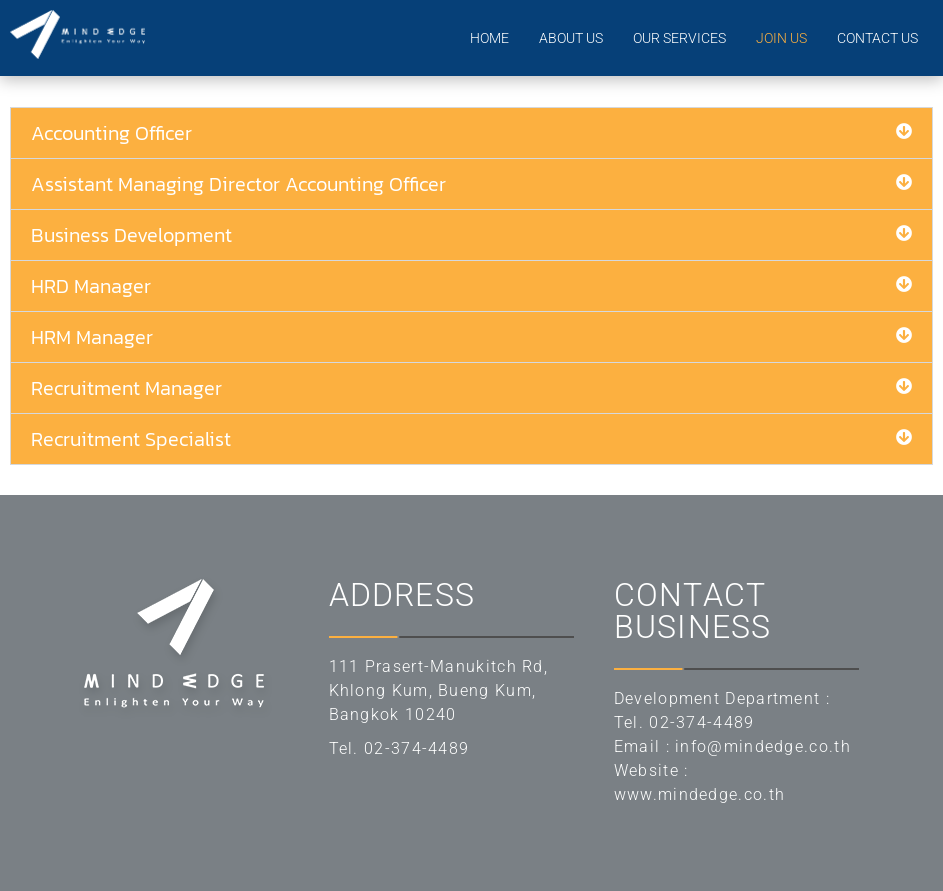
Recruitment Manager (126, 388)
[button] (471, 133)
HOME (489, 38)
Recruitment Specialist (131, 439)
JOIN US (781, 38)
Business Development (131, 235)
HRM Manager (92, 337)
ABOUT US (571, 38)
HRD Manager (91, 286)
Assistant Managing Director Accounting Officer (238, 184)
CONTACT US (877, 38)
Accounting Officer (111, 133)
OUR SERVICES (679, 38)
